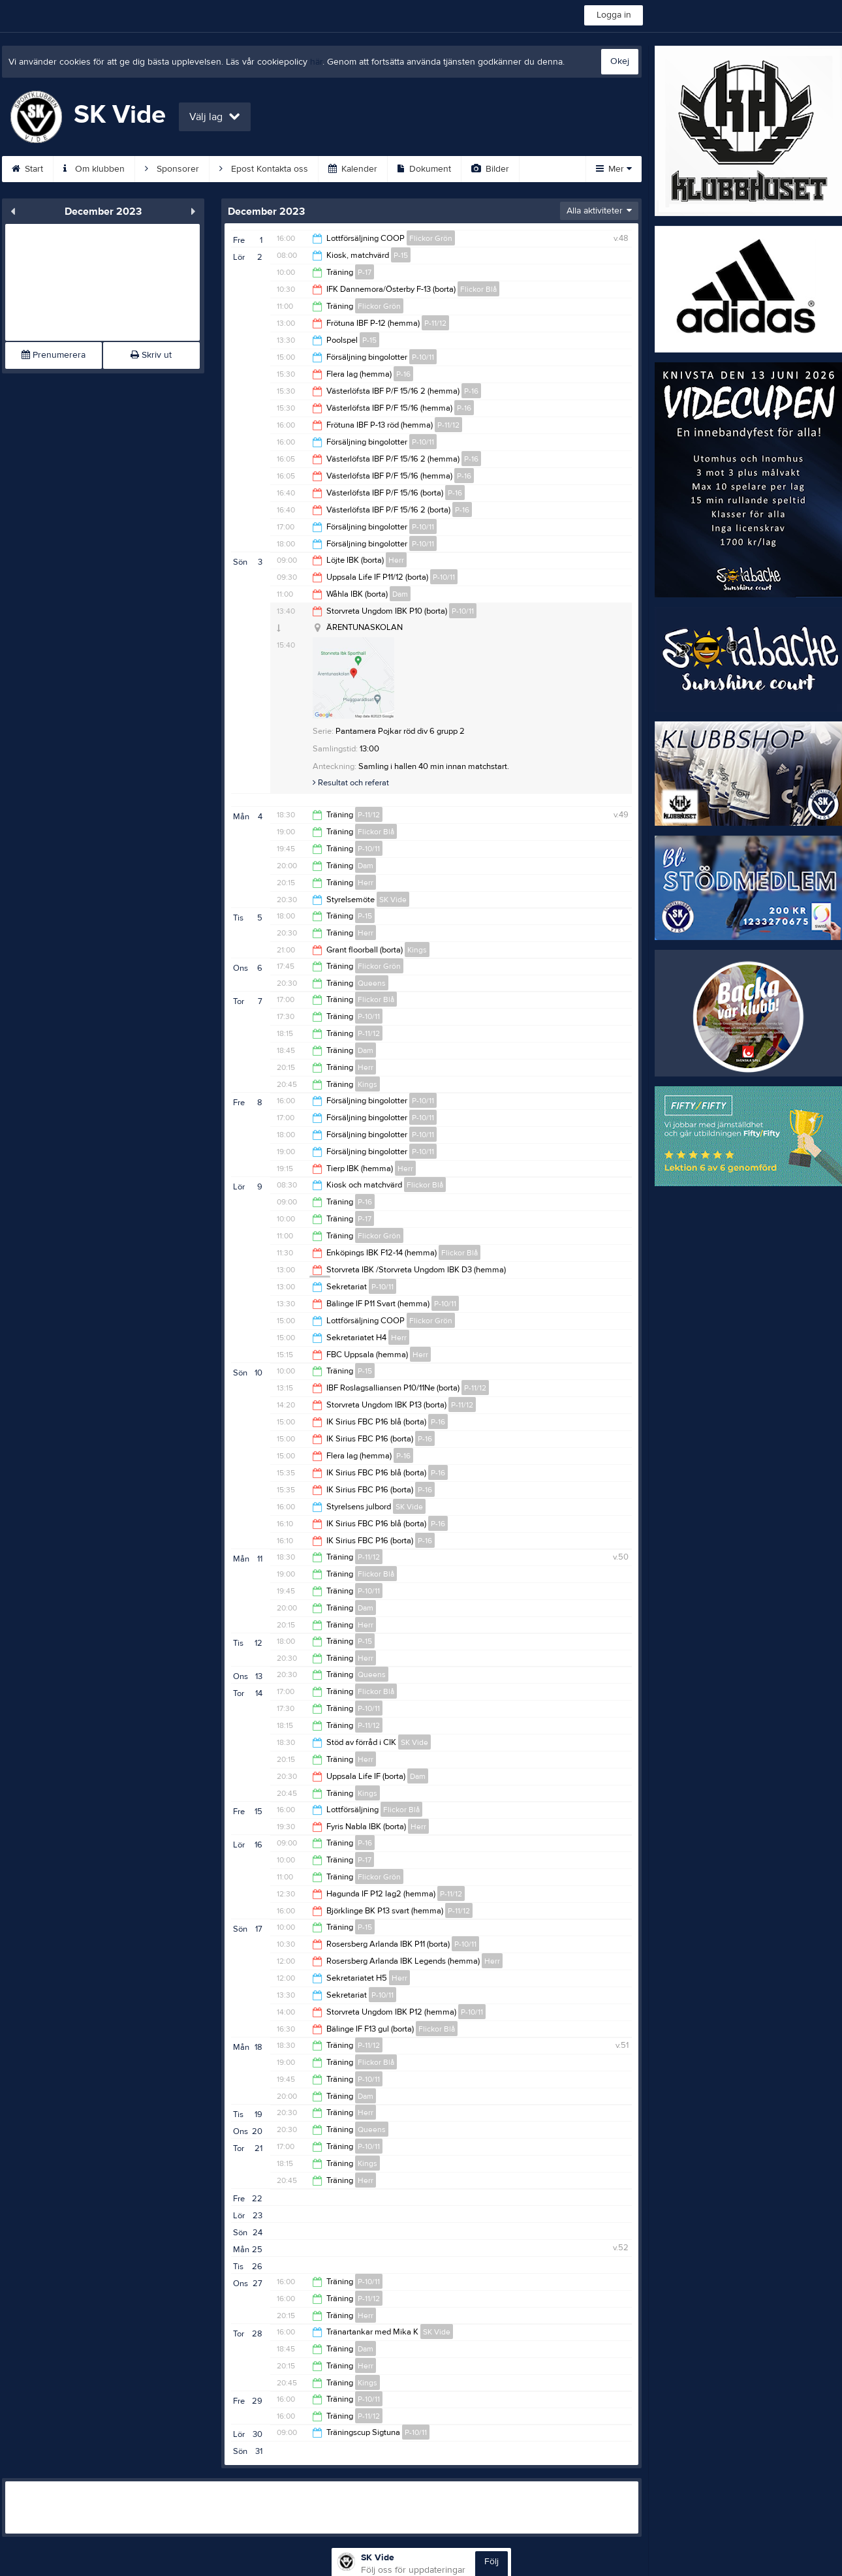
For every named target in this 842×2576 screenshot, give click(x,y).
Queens (372, 983)
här (316, 62)
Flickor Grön (430, 238)
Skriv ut (151, 355)
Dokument (424, 169)
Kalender (352, 169)
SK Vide (393, 899)
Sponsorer (172, 169)
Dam (400, 594)
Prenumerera (54, 355)
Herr (396, 560)
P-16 (403, 374)
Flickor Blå (478, 289)
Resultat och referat (351, 783)
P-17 (364, 272)
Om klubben (94, 169)
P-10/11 (423, 357)
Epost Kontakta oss (263, 169)
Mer (614, 169)
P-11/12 (435, 323)
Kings (417, 950)
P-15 (401, 255)
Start (27, 169)
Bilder (490, 169)
